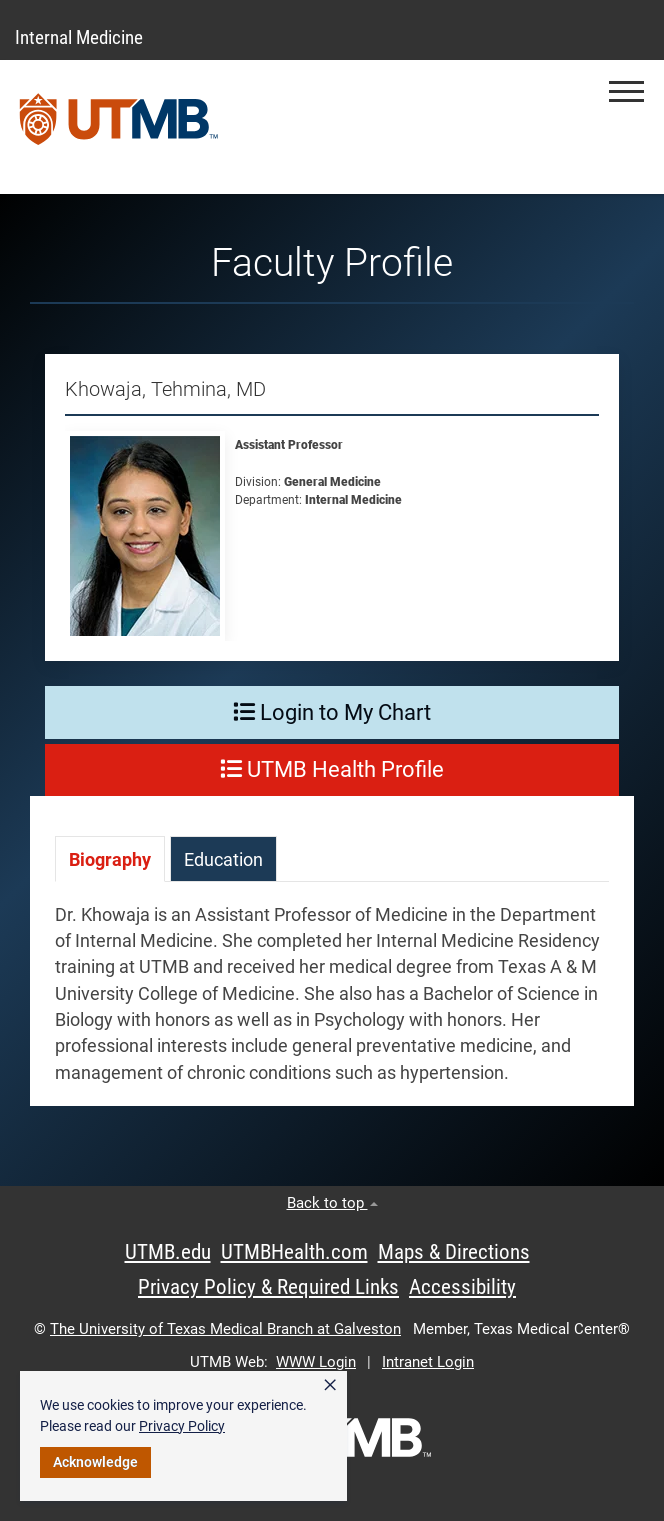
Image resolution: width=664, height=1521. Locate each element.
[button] (626, 91)
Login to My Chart (332, 712)
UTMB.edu (168, 1252)
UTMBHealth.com (294, 1252)
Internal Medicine (79, 37)
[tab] (110, 858)
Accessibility (462, 1287)
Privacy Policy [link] (182, 1426)
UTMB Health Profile (332, 769)
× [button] (330, 1385)
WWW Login (316, 1362)
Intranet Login (428, 1362)
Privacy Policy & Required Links (268, 1287)
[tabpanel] (332, 1004)
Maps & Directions (454, 1252)
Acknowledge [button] (95, 1462)
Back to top (332, 1203)
